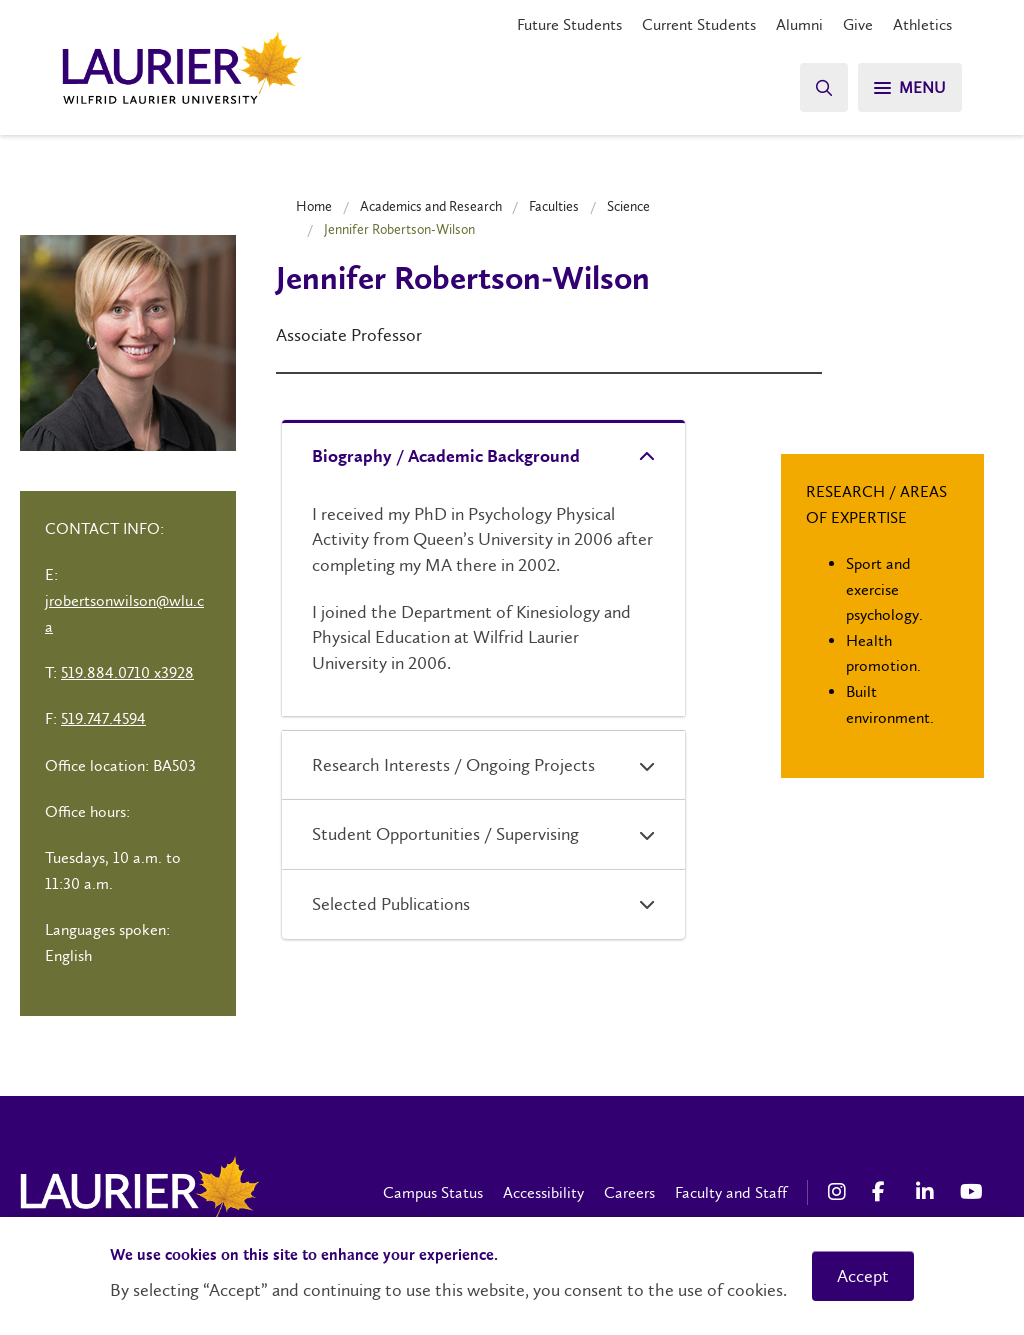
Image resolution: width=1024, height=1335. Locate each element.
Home (314, 206)
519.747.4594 (103, 718)
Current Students (699, 24)
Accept (863, 1276)
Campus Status (433, 1192)
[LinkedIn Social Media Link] (928, 1192)
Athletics (922, 24)
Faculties (554, 206)
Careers (629, 1192)
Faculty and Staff (731, 1192)
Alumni (799, 24)
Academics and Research (431, 206)
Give (858, 24)
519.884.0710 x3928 (127, 672)
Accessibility (543, 1192)
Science (628, 206)
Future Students (569, 24)
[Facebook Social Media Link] (884, 1192)
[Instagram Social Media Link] (840, 1192)
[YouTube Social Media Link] (972, 1192)
